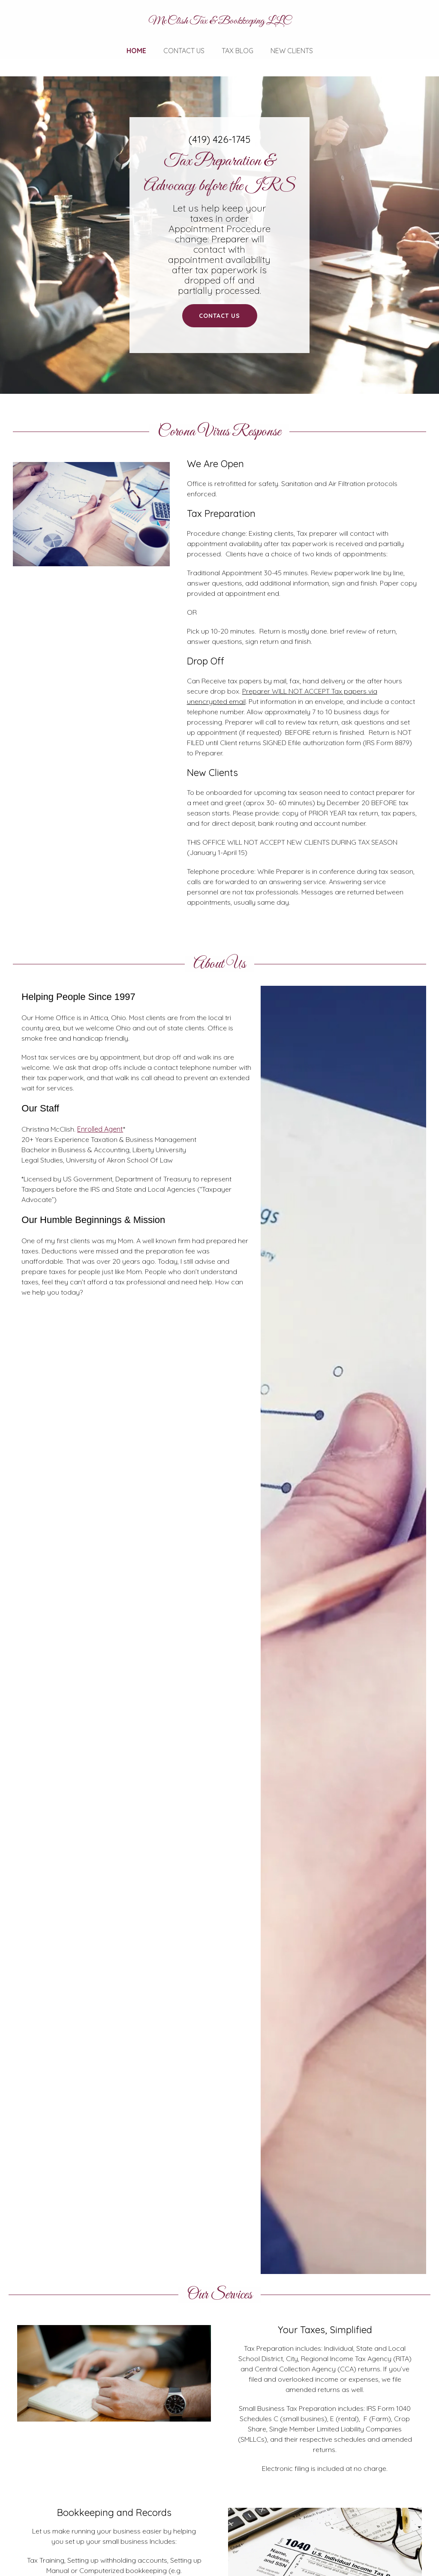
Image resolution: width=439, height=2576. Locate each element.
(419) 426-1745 (219, 139)
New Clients (292, 50)
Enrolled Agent (100, 1129)
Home (136, 50)
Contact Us (183, 50)
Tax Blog (237, 50)
